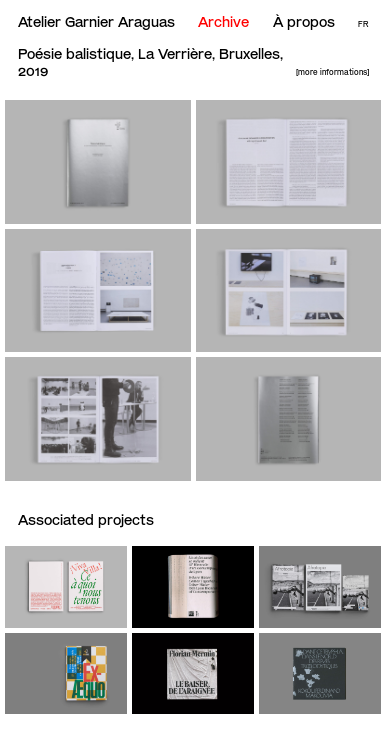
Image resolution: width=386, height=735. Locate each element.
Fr (363, 24)
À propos (304, 22)
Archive (223, 22)
